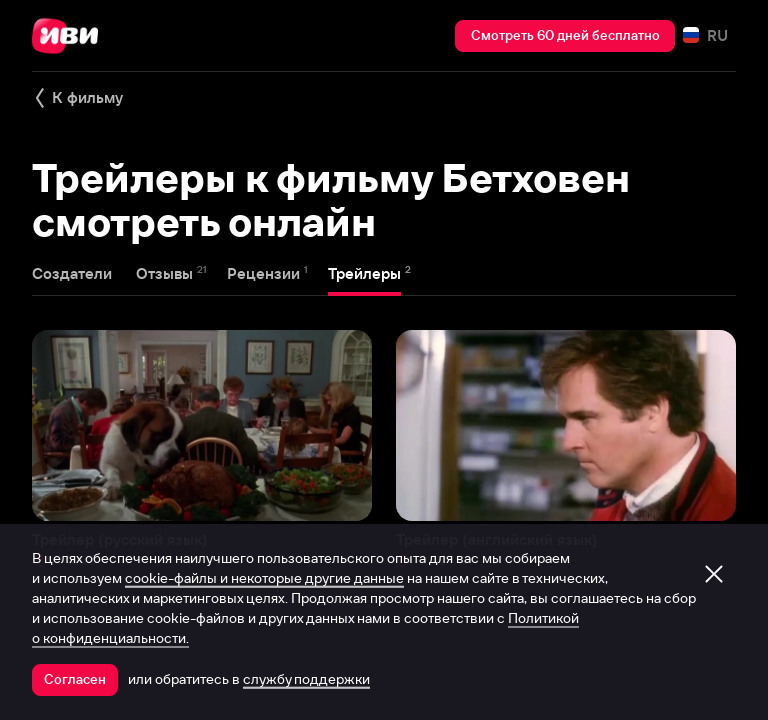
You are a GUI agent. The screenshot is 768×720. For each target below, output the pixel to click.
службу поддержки (306, 679)
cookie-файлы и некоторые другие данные (264, 578)
